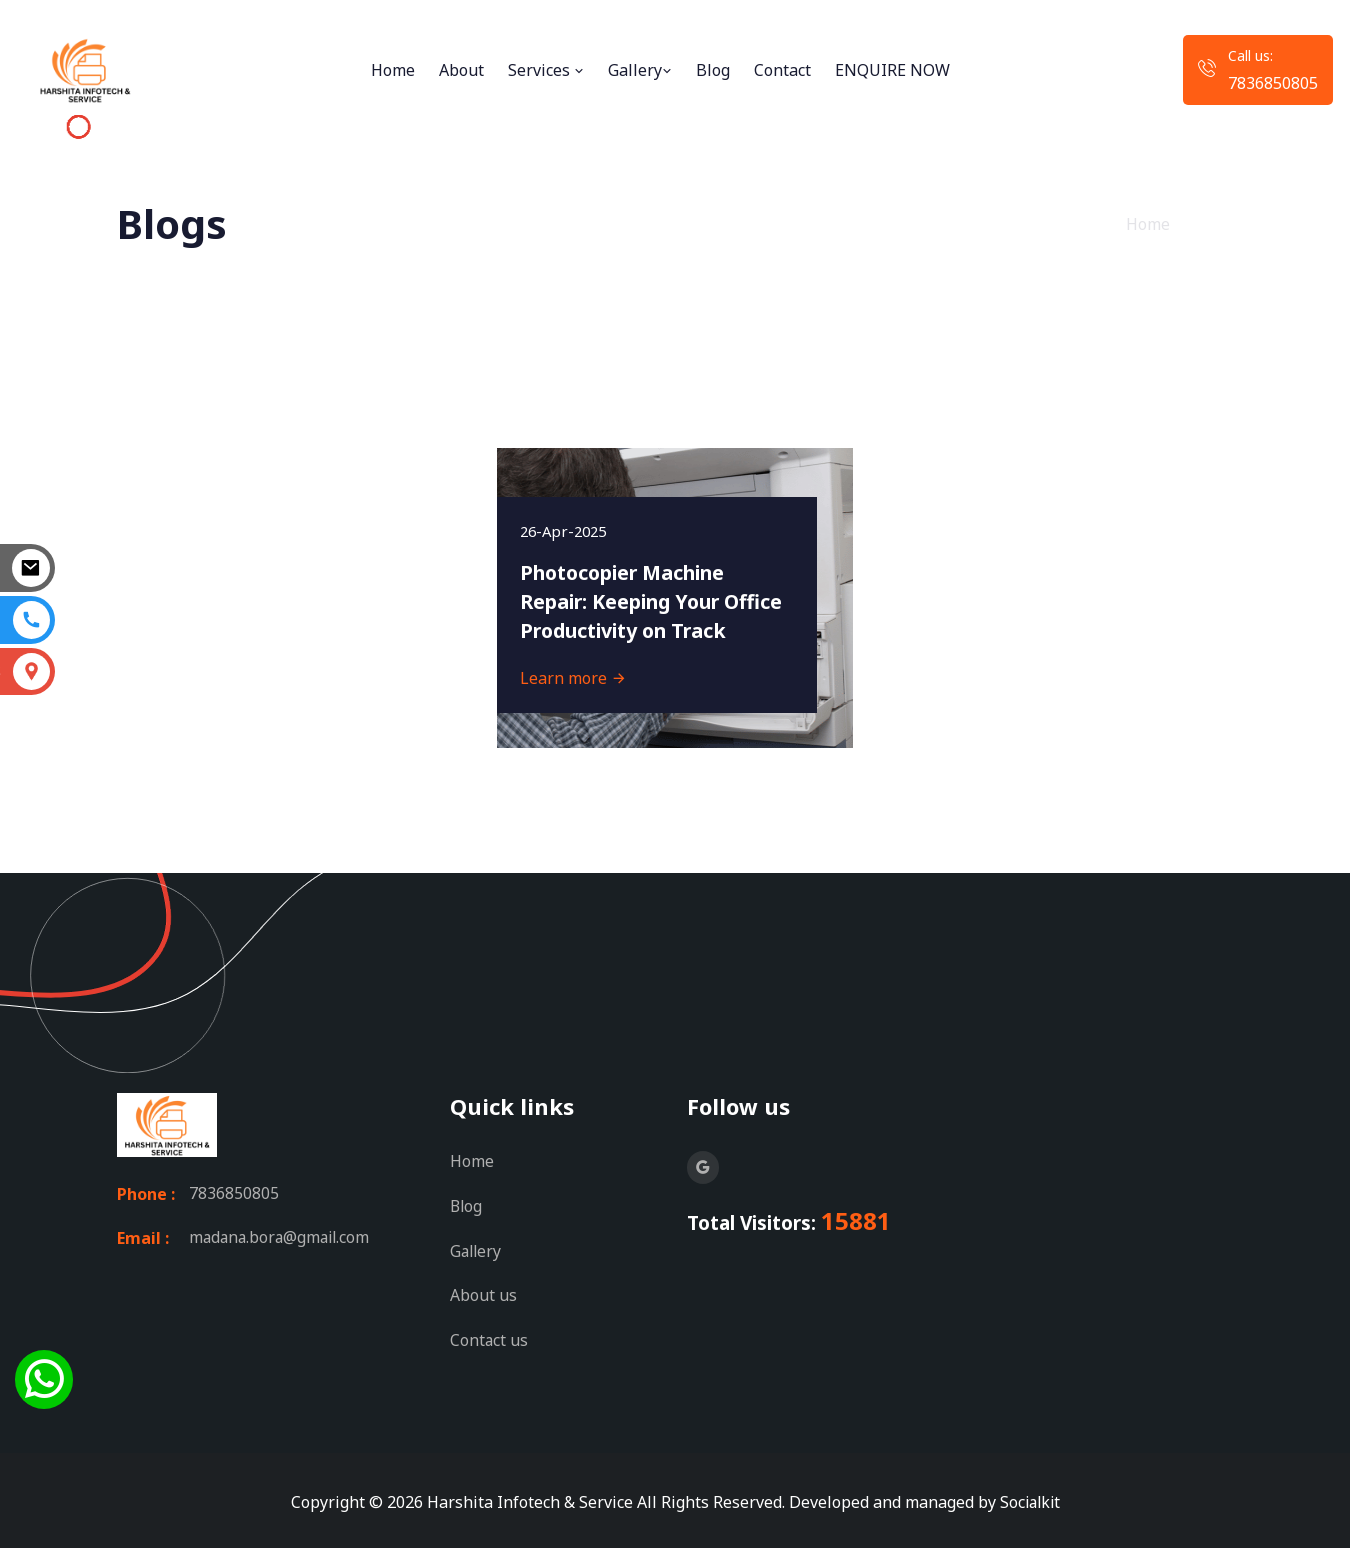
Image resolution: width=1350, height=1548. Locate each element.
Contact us (489, 1337)
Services (546, 70)
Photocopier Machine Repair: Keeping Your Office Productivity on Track (632, 583)
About (461, 70)
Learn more (575, 676)
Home (393, 70)
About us (483, 1293)
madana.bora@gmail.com (282, 1238)
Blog (713, 70)
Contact (782, 70)
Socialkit (1030, 1498)
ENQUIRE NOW (892, 70)
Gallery (640, 70)
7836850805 (1273, 83)
